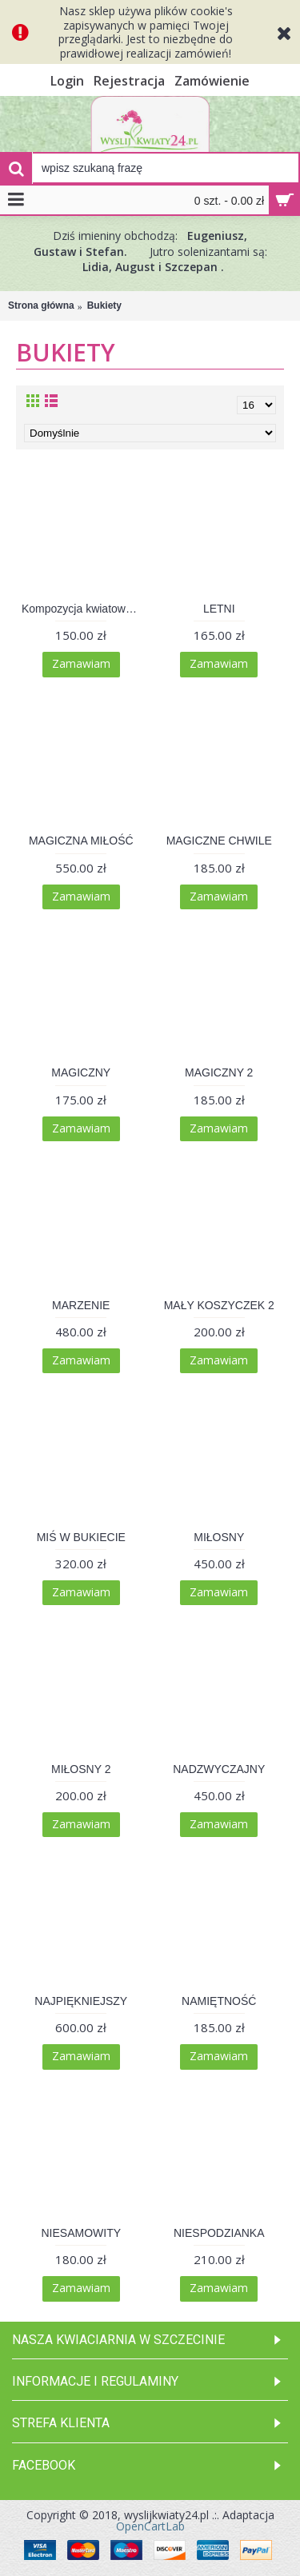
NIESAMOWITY (81, 2233)
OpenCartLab (150, 2526)
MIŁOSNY (219, 1537)
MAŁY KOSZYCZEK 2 (219, 1305)
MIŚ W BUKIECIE (81, 1537)
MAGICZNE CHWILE (219, 840)
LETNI (219, 608)
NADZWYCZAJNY (219, 1769)
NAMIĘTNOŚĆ (219, 2001)
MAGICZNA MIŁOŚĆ (81, 840)
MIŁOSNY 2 (80, 1769)
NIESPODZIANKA (219, 2233)
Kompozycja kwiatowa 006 (84, 608)
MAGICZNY (80, 1072)
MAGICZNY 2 (219, 1072)
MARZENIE (81, 1305)
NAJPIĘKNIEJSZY (80, 2001)
